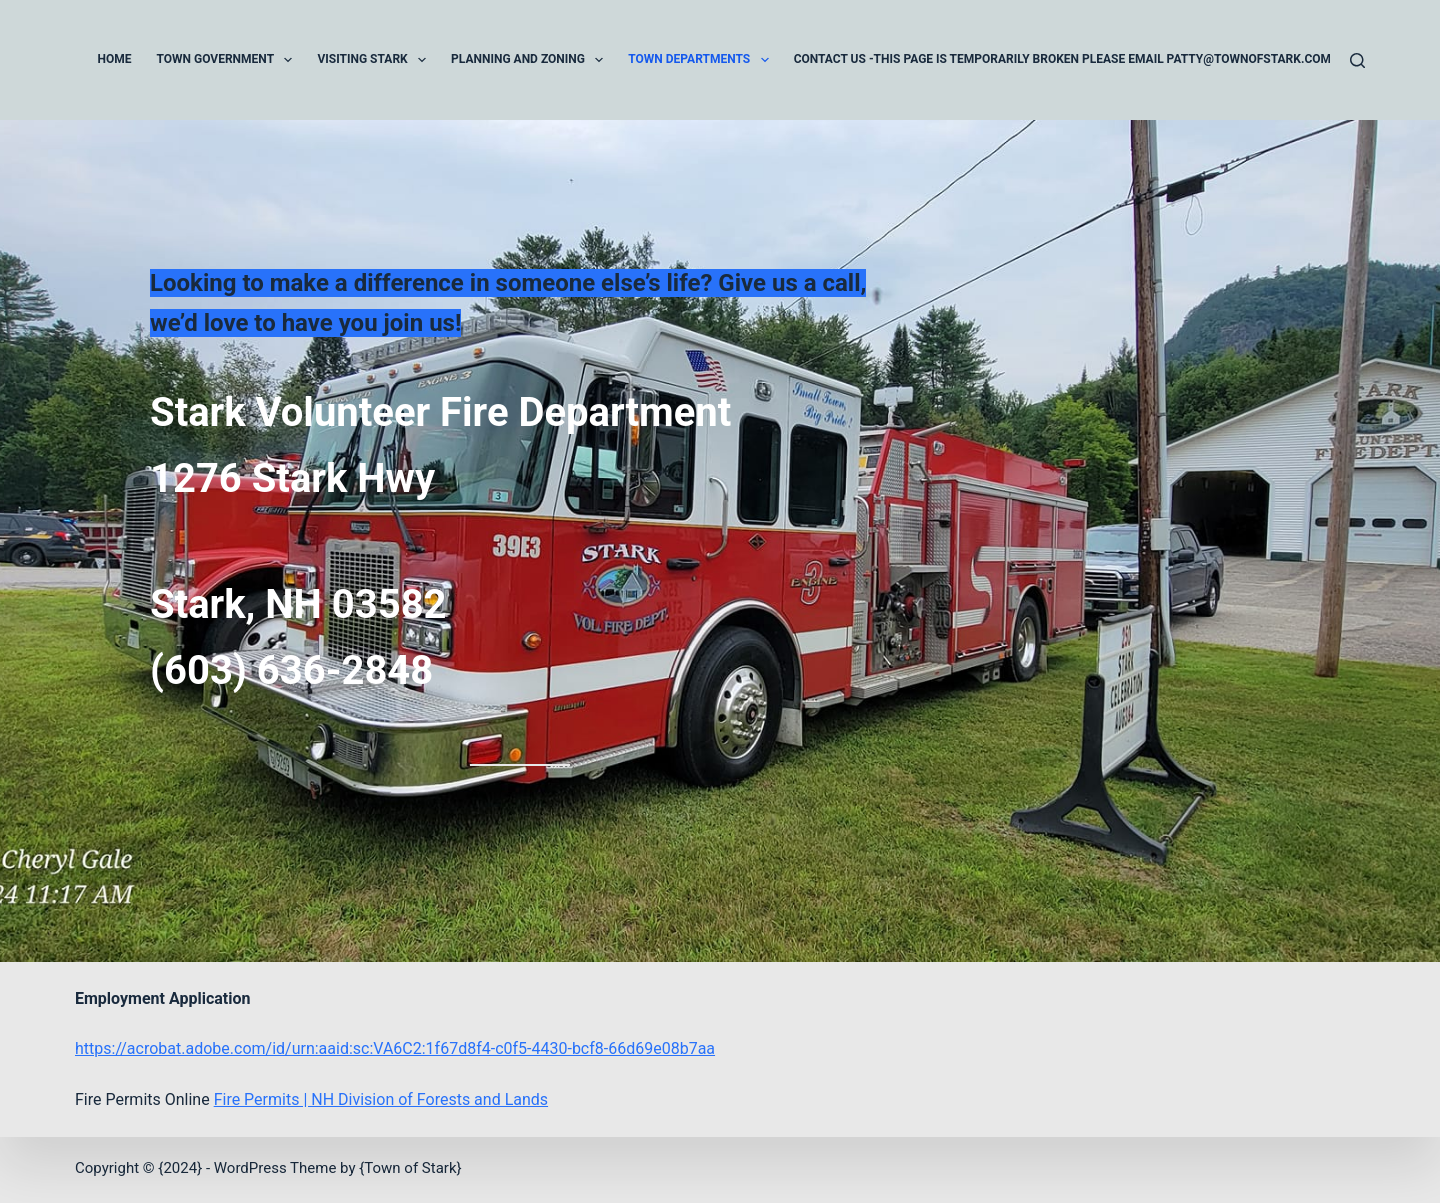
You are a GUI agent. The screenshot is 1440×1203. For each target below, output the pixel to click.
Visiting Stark (375, 60)
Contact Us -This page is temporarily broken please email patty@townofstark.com (1062, 59)
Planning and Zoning (531, 60)
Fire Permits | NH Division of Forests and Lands (381, 1099)
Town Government (229, 60)
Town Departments (702, 60)
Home (115, 59)
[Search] (1357, 60)
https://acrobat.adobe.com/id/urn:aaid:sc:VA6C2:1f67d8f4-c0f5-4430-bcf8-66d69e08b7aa (395, 1048)
